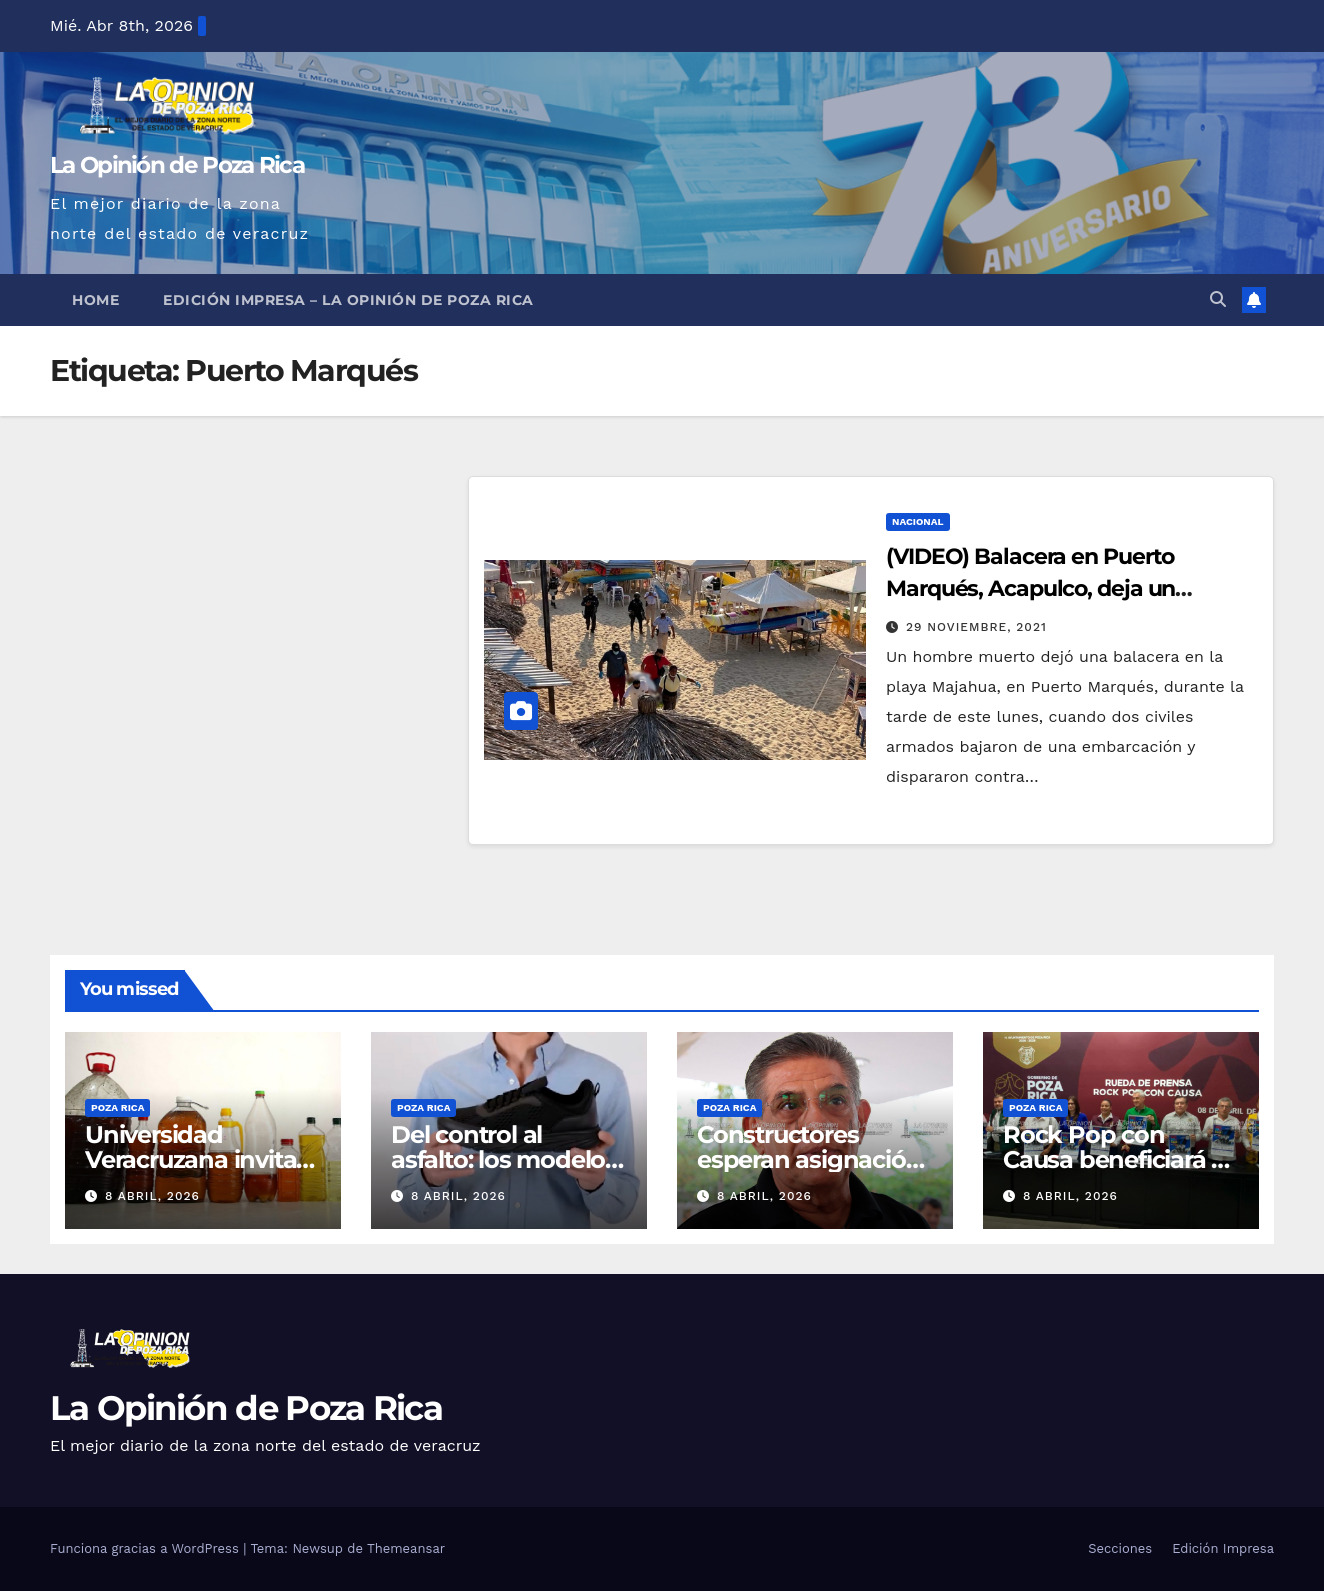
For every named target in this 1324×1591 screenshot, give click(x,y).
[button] (1218, 299)
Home (95, 300)
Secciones (1120, 1548)
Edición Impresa (1223, 1548)
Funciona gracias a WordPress (146, 1548)
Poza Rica (117, 1107)
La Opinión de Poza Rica (177, 165)
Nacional (918, 521)
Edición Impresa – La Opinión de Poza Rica (348, 300)
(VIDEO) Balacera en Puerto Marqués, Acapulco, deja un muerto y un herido (1030, 588)
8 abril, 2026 (152, 1196)
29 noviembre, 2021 (976, 627)
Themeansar (406, 1548)
